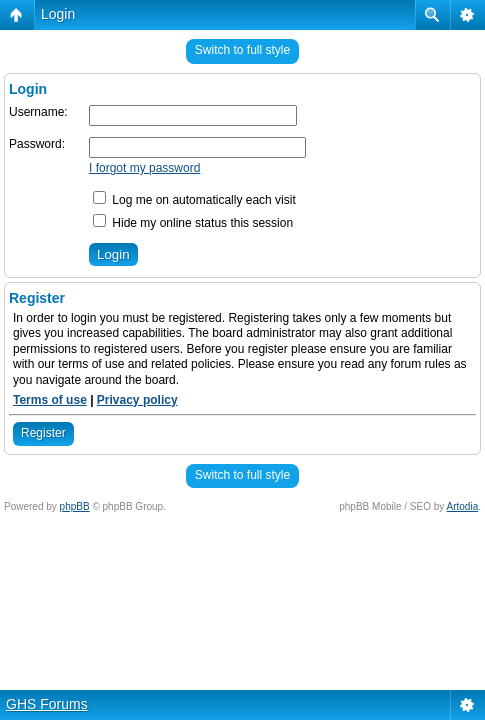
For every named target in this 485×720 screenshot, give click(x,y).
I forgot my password (144, 168)
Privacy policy (137, 400)
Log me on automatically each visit (194, 200)
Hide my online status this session (193, 223)
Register (43, 433)
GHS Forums (47, 704)
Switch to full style (242, 50)
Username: (38, 112)
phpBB (75, 506)
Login (58, 14)
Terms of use (50, 400)
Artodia (463, 506)
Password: (37, 144)
